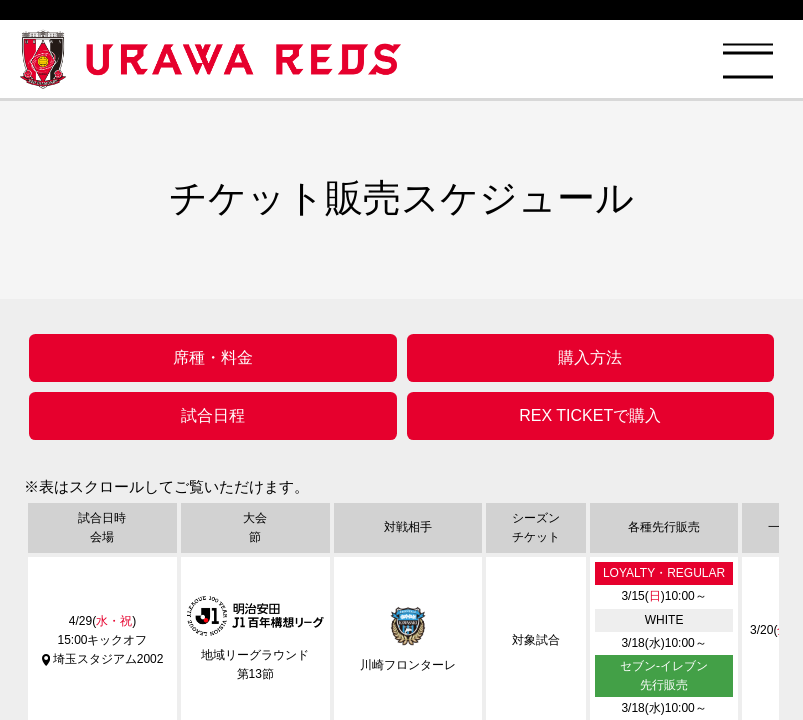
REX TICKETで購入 (590, 415)
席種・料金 (213, 357)
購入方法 (590, 357)
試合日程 (213, 415)
